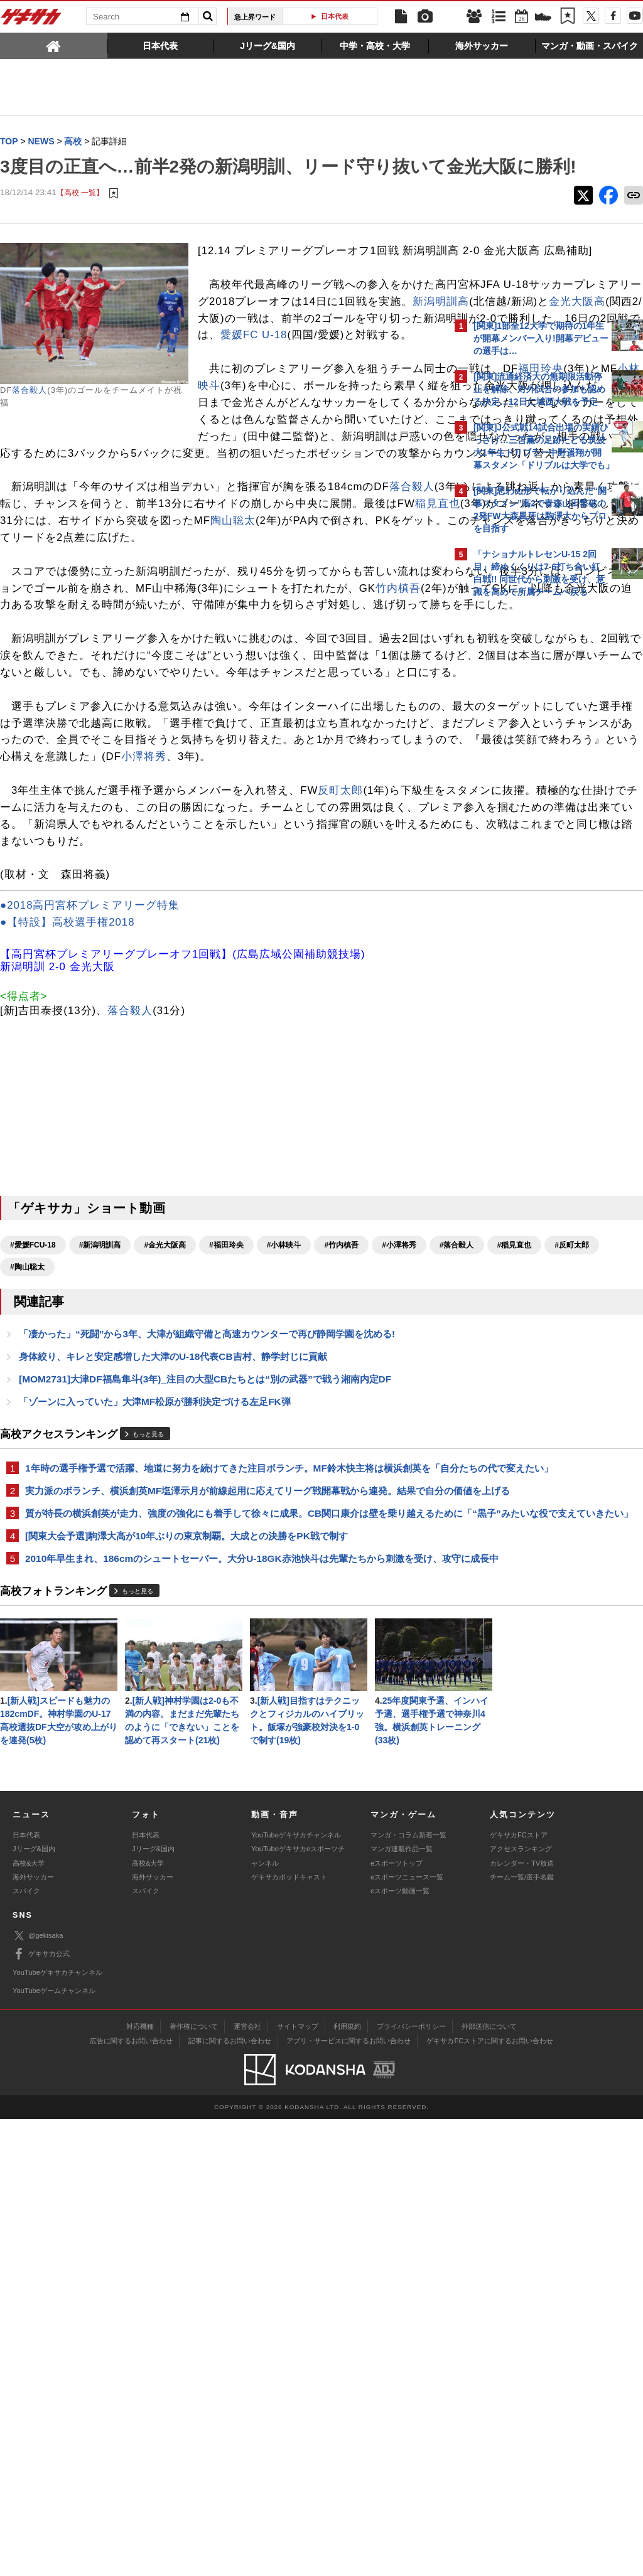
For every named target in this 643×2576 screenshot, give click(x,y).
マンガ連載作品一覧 (401, 2306)
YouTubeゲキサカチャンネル (296, 2291)
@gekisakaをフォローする (524, 794)
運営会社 (247, 2484)
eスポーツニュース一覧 (406, 2334)
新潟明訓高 (248, 377)
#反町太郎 (200, 1529)
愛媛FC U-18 (294, 428)
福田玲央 (342, 479)
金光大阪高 (385, 377)
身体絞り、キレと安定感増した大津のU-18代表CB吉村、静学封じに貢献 (173, 1620)
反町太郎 (340, 1035)
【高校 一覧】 (80, 218)
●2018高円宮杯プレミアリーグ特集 (90, 1167)
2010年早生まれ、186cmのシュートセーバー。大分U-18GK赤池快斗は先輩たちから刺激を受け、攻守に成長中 (224, 1875)
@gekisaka (38, 2393)
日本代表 (335, 16)
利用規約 (347, 2484)
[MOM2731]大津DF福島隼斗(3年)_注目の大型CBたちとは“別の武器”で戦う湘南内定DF (205, 1643)
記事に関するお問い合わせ (229, 2498)
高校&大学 (29, 2320)
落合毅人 (29, 415)
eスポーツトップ (396, 2320)
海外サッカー (33, 2334)
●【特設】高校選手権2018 (67, 1184)
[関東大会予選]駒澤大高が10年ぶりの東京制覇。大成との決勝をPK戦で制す (186, 1844)
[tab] (53, 45)
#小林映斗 (284, 1507)
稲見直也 (243, 647)
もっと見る (148, 1699)
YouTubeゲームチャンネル (54, 2447)
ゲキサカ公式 (41, 2411)
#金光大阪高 (165, 1507)
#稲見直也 (142, 1529)
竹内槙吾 (201, 749)
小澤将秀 (381, 985)
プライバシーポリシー (411, 2484)
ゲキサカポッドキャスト (289, 2334)
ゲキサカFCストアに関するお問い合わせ (489, 2498)
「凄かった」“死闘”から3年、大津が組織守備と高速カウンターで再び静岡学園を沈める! (207, 1596)
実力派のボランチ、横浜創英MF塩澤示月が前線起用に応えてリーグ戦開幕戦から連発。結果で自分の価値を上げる (220, 1777)
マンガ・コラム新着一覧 (408, 2291)
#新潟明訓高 (100, 1507)
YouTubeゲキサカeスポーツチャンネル (298, 2313)
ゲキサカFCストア (519, 2291)
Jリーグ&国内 (34, 2306)
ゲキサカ (31, 20)
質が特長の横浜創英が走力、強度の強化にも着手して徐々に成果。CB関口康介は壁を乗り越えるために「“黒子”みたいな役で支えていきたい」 (220, 1814)
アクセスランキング (521, 2306)
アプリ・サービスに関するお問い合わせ (348, 2498)
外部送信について (489, 2484)
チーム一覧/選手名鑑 (522, 2334)
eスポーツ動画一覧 (400, 2348)
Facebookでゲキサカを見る (526, 820)
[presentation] (53, 45)
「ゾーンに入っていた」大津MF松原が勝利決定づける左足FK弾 (155, 1666)
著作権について (194, 2484)
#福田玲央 (226, 1507)
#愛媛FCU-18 (33, 1507)
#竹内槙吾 (341, 1507)
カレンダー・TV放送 (522, 2320)
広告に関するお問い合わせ (131, 2498)
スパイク (26, 2348)
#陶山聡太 (257, 1529)
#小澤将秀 (27, 1529)
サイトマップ (297, 2484)
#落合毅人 (85, 1529)
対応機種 (140, 2484)
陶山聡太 (255, 664)
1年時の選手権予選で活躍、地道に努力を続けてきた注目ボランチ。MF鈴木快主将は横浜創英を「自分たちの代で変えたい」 (223, 1740)
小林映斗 (22, 495)
